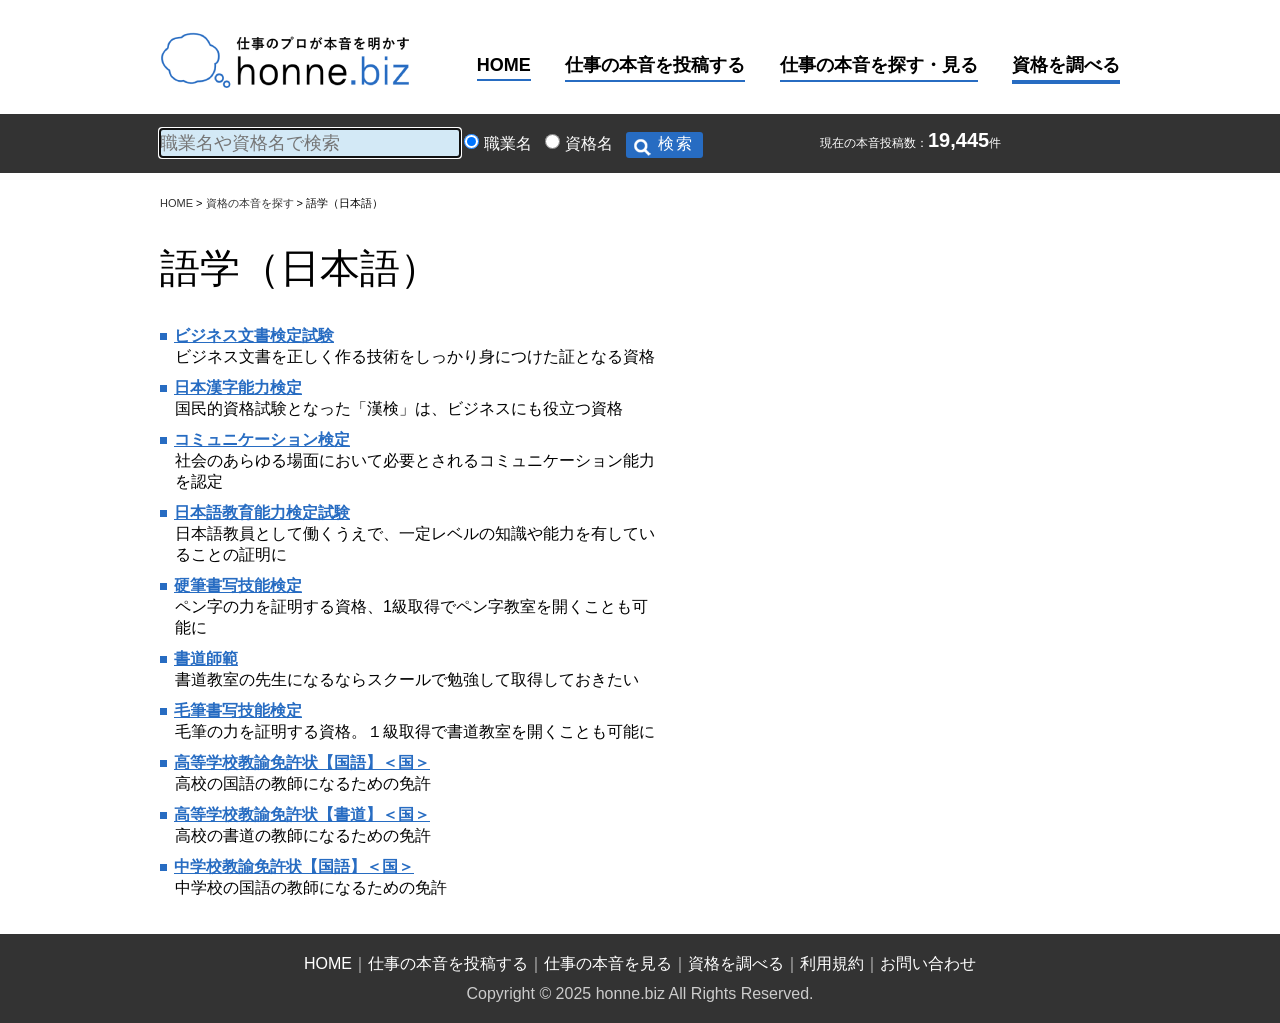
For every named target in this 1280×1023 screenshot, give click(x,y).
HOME (504, 65)
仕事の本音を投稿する (655, 65)
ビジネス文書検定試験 (254, 335)
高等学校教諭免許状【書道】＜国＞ (302, 814)
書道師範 (206, 658)
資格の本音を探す (250, 203)
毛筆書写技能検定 (238, 710)
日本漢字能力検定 (238, 387)
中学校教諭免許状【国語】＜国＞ (294, 866)
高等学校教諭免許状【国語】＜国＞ (302, 762)
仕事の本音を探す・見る (879, 65)
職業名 (508, 143)
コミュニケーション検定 (262, 439)
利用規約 (832, 963)
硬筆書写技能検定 (238, 585)
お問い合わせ (928, 963)
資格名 (589, 143)
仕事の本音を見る (608, 963)
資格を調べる (1066, 65)
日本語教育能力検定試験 (262, 512)
